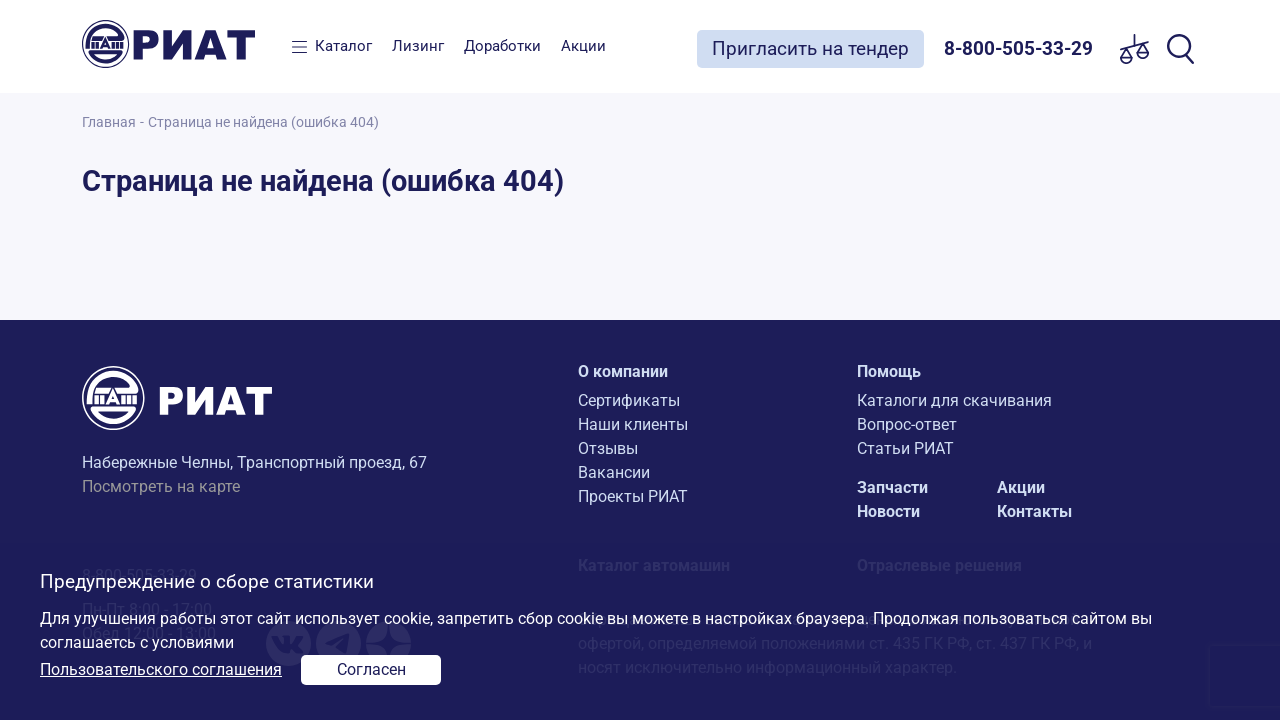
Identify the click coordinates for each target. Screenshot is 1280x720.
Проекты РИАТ (633, 496)
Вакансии (614, 472)
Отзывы (608, 448)
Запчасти (892, 487)
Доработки (502, 46)
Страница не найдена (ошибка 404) (263, 122)
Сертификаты (629, 400)
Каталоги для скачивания (954, 400)
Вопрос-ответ (907, 424)
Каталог (343, 46)
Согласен (371, 669)
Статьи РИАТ (905, 448)
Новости (888, 511)
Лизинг (418, 46)
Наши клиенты (633, 424)
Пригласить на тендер (810, 48)
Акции (583, 46)
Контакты (1034, 511)
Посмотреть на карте (161, 486)
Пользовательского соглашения (161, 669)
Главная (109, 122)
